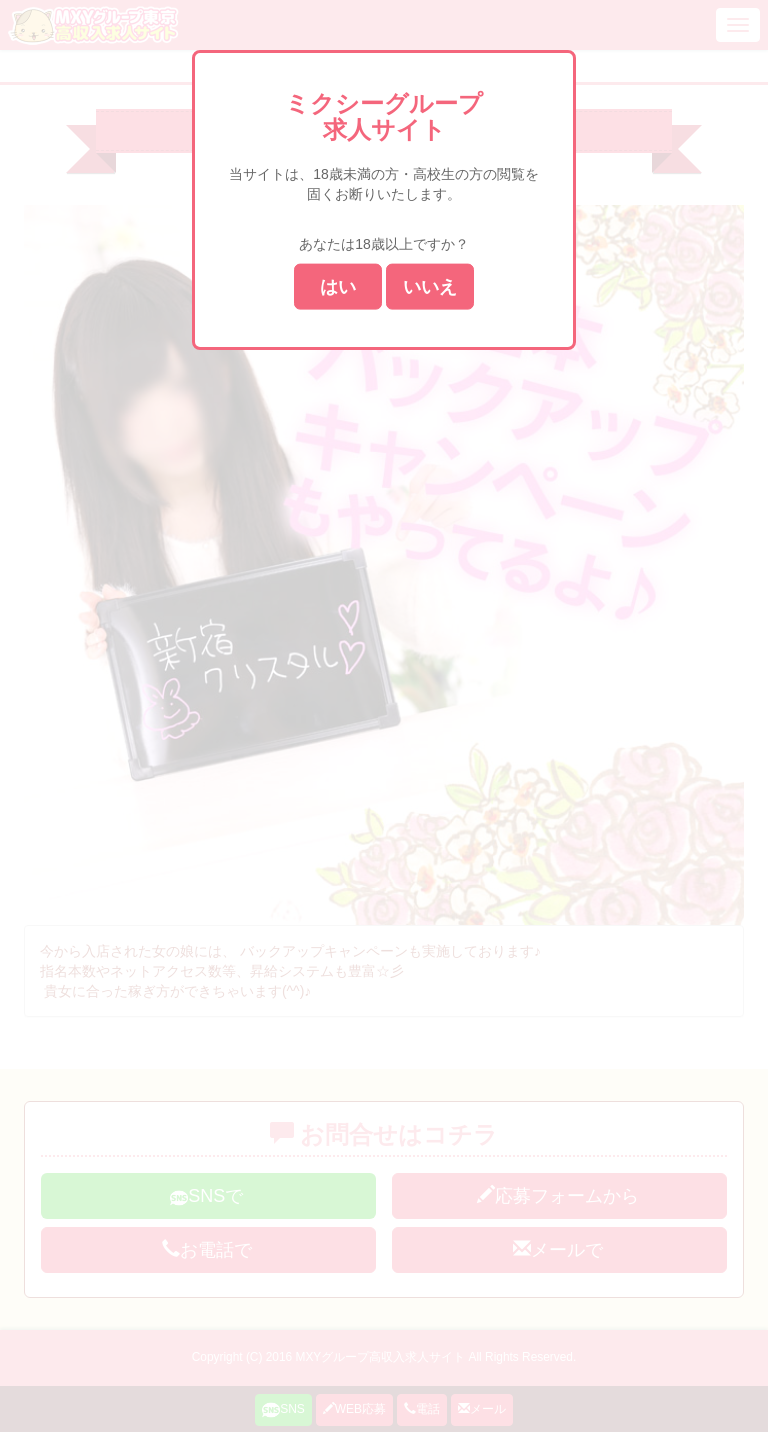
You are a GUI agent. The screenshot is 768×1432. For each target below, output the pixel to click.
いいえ (430, 286)
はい (338, 286)
